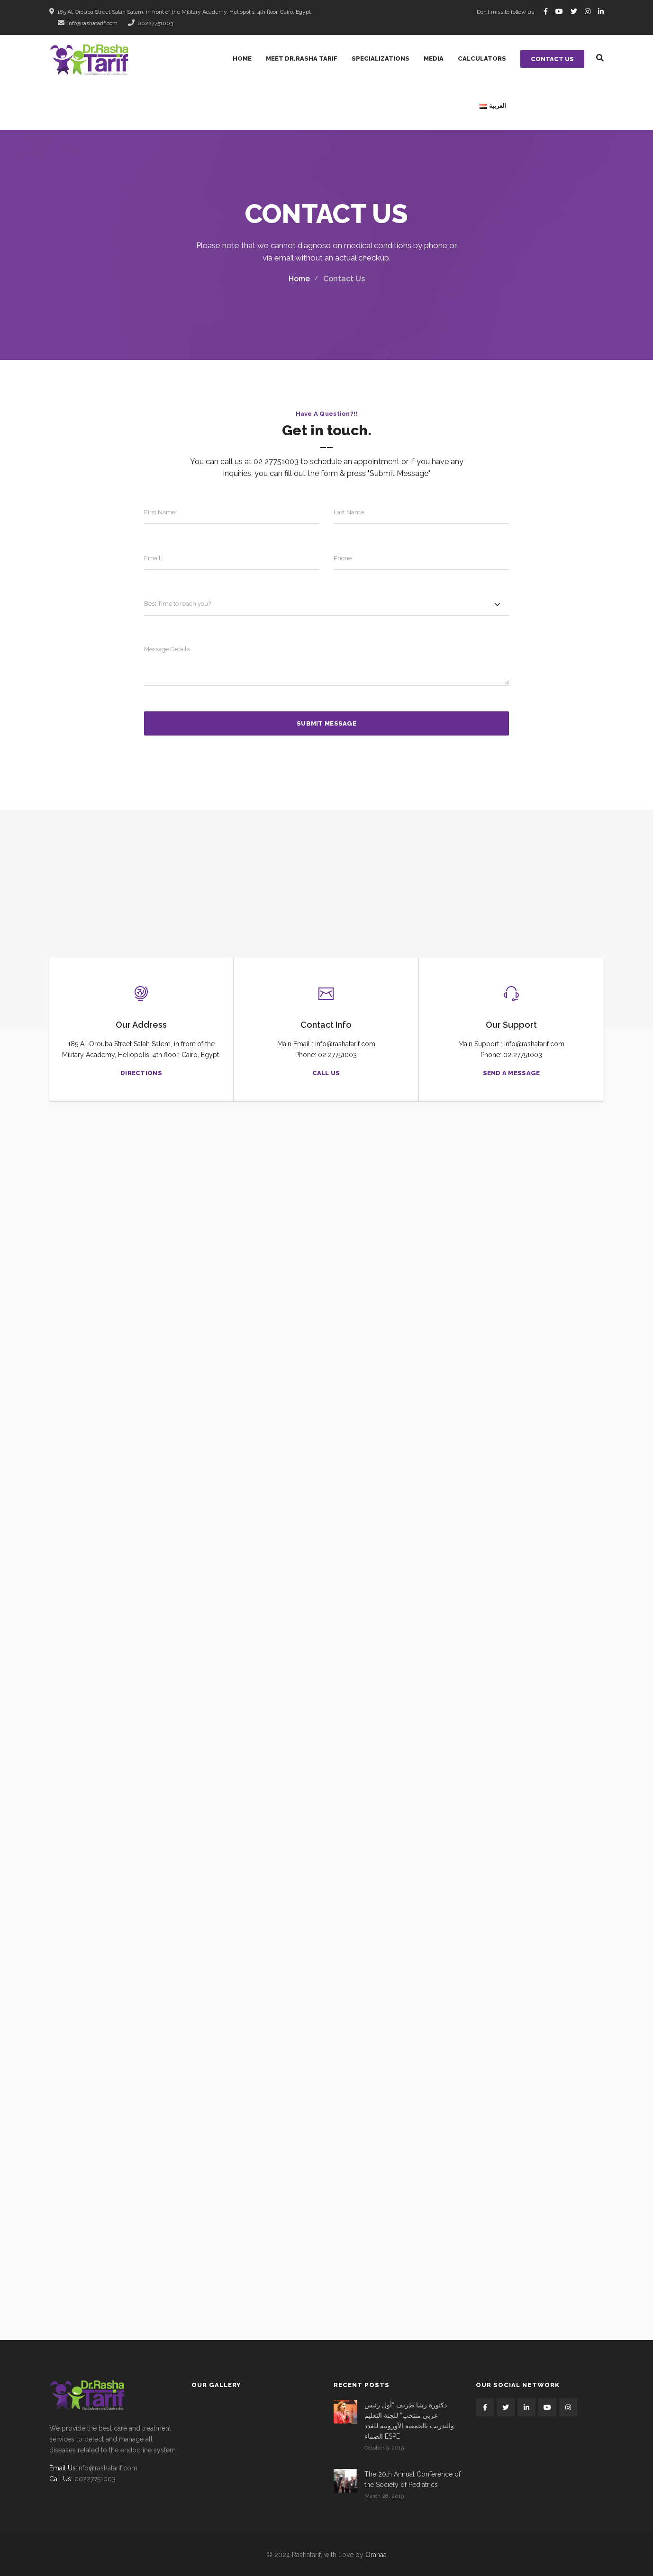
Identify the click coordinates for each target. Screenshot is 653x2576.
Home (299, 278)
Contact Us (552, 59)
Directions (141, 1073)
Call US (326, 1073)
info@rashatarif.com (88, 23)
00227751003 (150, 23)
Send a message (511, 1073)
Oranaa (376, 2554)
